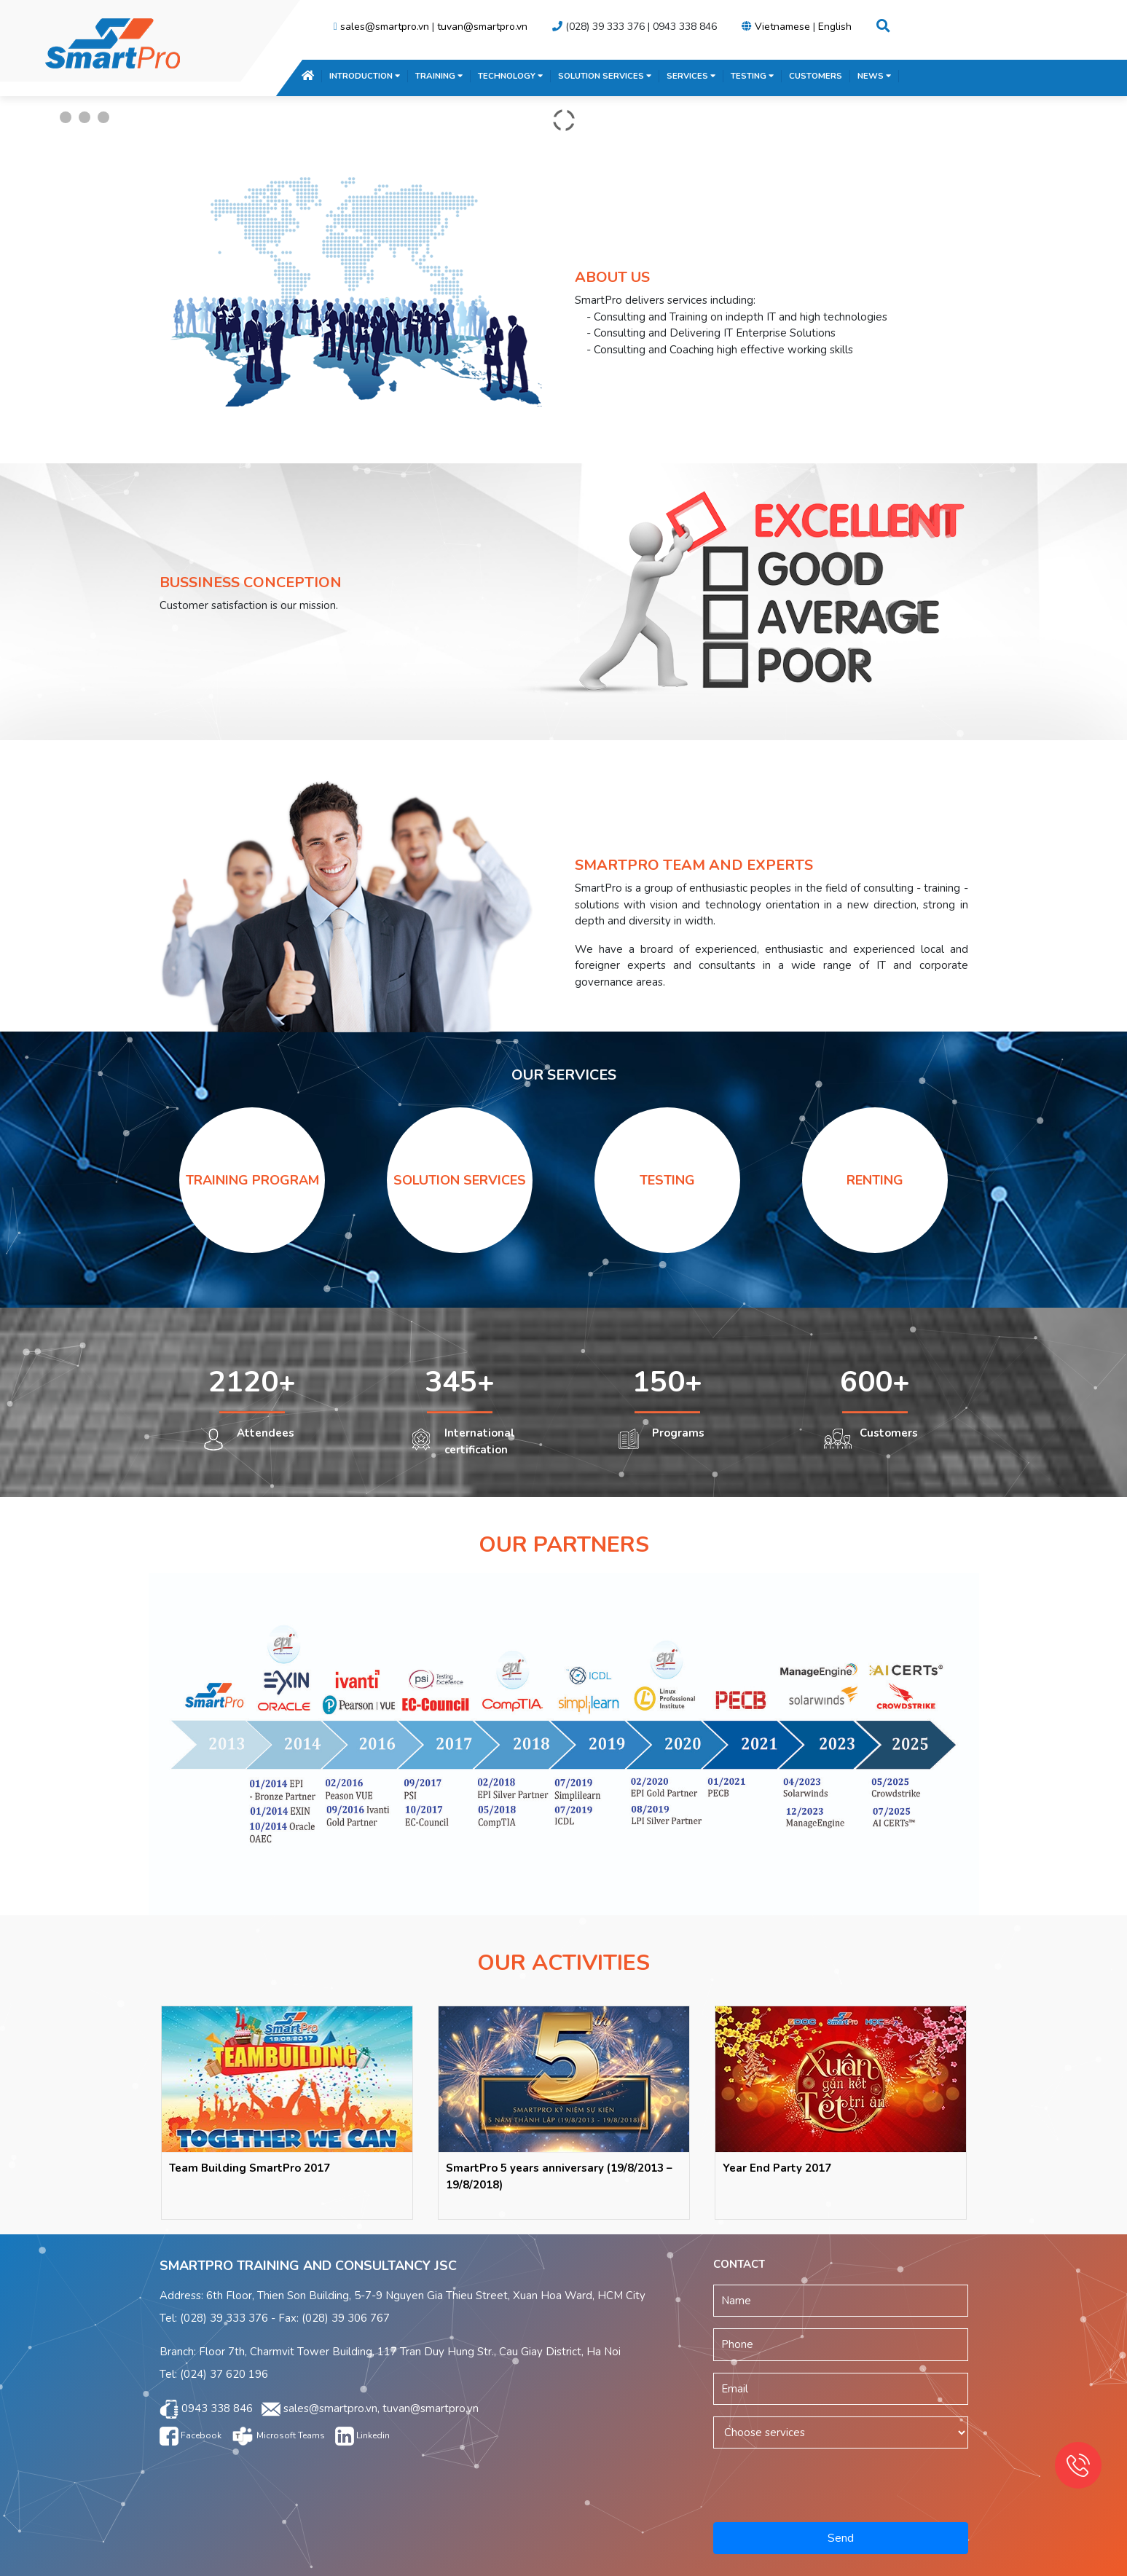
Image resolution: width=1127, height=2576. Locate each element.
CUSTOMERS (815, 76)
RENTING (875, 1180)
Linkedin (362, 2435)
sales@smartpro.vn (384, 27)
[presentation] (841, 2482)
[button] (883, 27)
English (835, 27)
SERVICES (691, 76)
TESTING (752, 76)
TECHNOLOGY (510, 76)
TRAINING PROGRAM (252, 1180)
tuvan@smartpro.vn (482, 27)
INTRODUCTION (364, 76)
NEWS (874, 76)
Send (841, 2538)
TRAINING (439, 76)
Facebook (190, 2435)
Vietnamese (782, 27)
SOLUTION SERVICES (604, 76)
